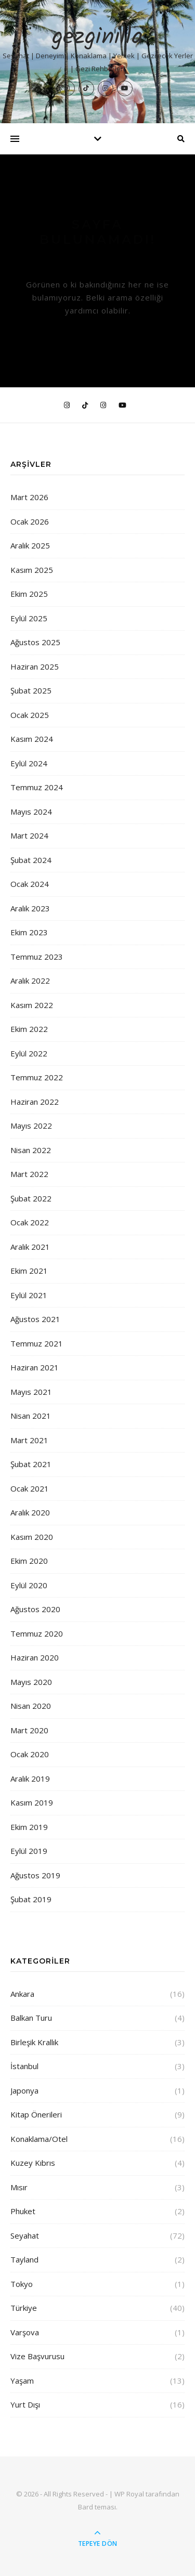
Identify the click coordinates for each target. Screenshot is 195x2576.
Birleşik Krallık (34, 2042)
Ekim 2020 (29, 1560)
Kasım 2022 (31, 1005)
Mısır (19, 2187)
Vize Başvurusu (37, 2356)
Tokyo (21, 2284)
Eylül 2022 (28, 1053)
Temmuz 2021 (36, 1343)
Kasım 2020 (31, 1537)
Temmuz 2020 (36, 1633)
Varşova (24, 2332)
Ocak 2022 (29, 1222)
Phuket (22, 2211)
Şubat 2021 (30, 1464)
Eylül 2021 (28, 1295)
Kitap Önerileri (36, 2114)
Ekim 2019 (29, 1827)
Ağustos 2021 (35, 1319)
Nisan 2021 (30, 1415)
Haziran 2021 (34, 1367)
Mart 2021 (29, 1440)
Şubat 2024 (30, 860)
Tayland (24, 2259)
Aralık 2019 (30, 1778)
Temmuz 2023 (36, 956)
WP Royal (129, 2494)
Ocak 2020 (29, 1754)
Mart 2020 (29, 1730)
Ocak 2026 (29, 521)
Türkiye (23, 2308)
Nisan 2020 (30, 1706)
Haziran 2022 (34, 1101)
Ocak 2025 (29, 715)
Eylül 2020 (28, 1585)
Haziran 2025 (34, 666)
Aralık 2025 (30, 545)
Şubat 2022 (30, 1198)
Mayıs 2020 (31, 1682)
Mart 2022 (29, 1174)
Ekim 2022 (29, 1029)
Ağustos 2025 (35, 642)
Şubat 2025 (30, 690)
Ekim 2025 (29, 594)
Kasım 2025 (31, 570)
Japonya (24, 2090)
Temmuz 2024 (36, 787)
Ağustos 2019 (35, 1875)
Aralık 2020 (30, 1512)
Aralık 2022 (30, 980)
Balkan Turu (31, 2017)
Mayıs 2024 (31, 811)
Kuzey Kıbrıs (32, 2162)
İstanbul (24, 2066)
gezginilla (97, 37)
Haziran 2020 (34, 1657)
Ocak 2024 (29, 884)
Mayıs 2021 (31, 1392)
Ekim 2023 (29, 932)
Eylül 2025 (28, 618)
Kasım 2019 (31, 1802)
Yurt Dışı (25, 2404)
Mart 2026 (29, 497)
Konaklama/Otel (39, 2139)
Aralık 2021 (30, 1246)
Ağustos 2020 (35, 1609)
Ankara (22, 1994)
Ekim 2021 (29, 1270)
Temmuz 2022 (36, 1077)
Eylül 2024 (28, 763)
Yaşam (22, 2380)
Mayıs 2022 (31, 1125)
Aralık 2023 (30, 908)
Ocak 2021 (29, 1488)
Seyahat (24, 2235)
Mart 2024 (29, 835)
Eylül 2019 (28, 1851)
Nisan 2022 (30, 1150)
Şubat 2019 (30, 1899)
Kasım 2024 (31, 739)
